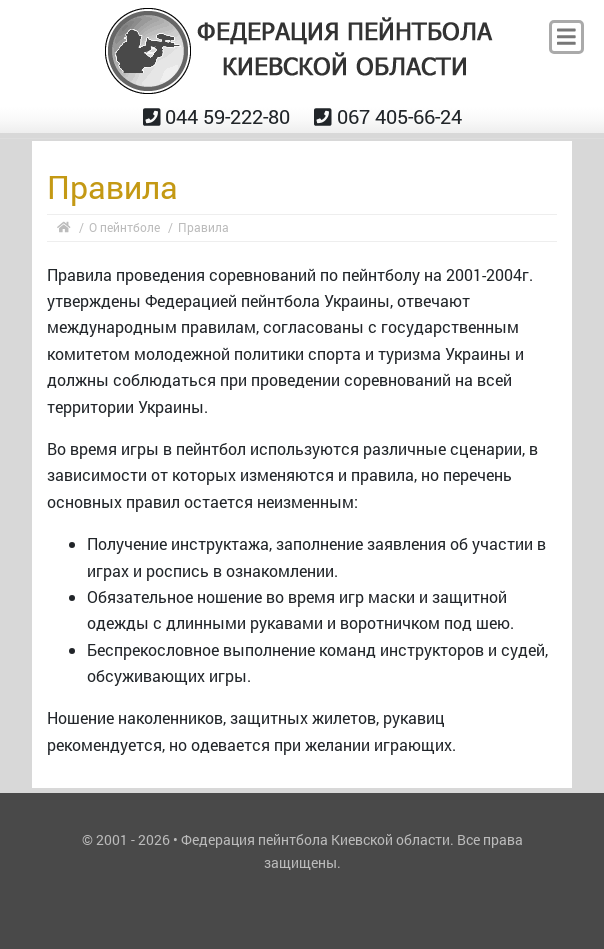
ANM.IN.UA (302, 891)
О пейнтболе (124, 227)
